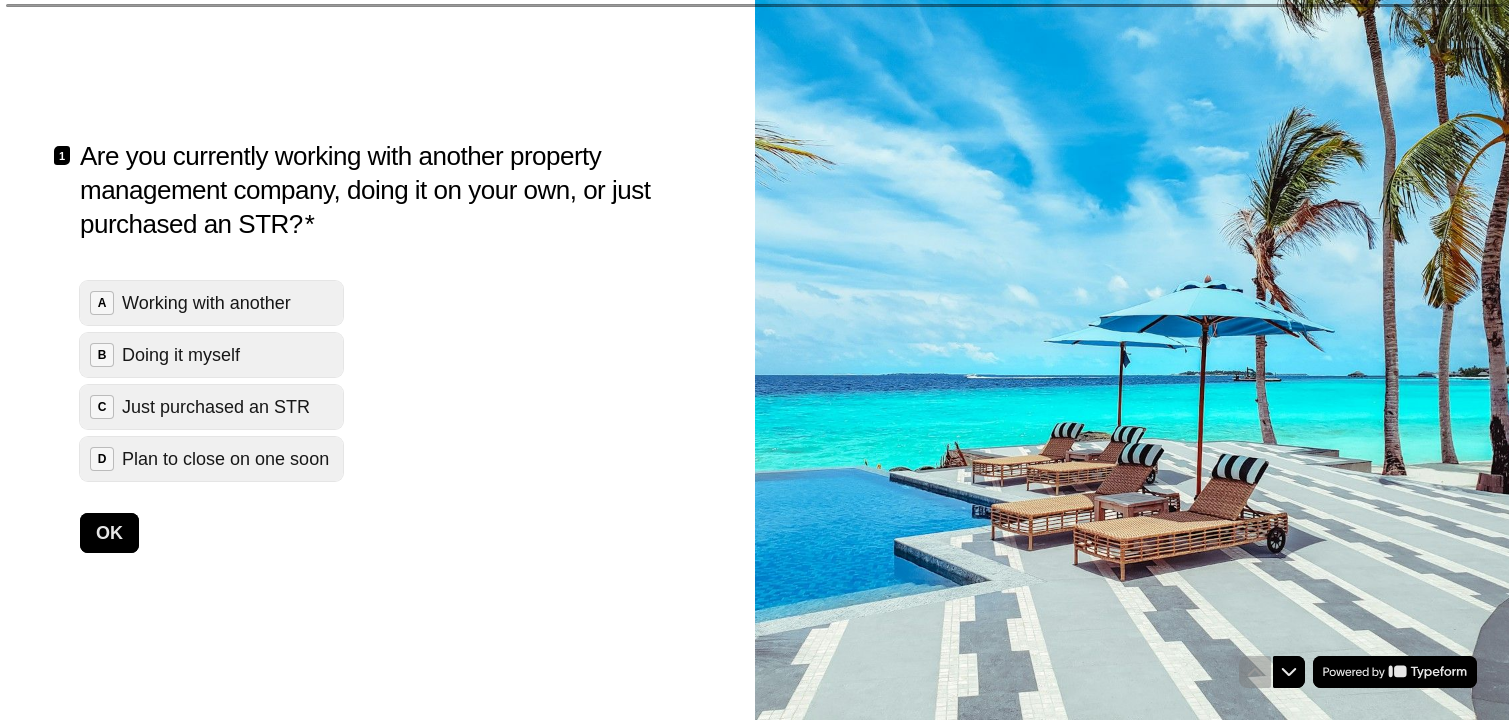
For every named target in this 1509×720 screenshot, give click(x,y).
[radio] (211, 303)
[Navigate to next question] (1289, 672)
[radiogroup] (211, 381)
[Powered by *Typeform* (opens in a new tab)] (1395, 672)
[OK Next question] (109, 533)
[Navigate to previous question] (1255, 672)
